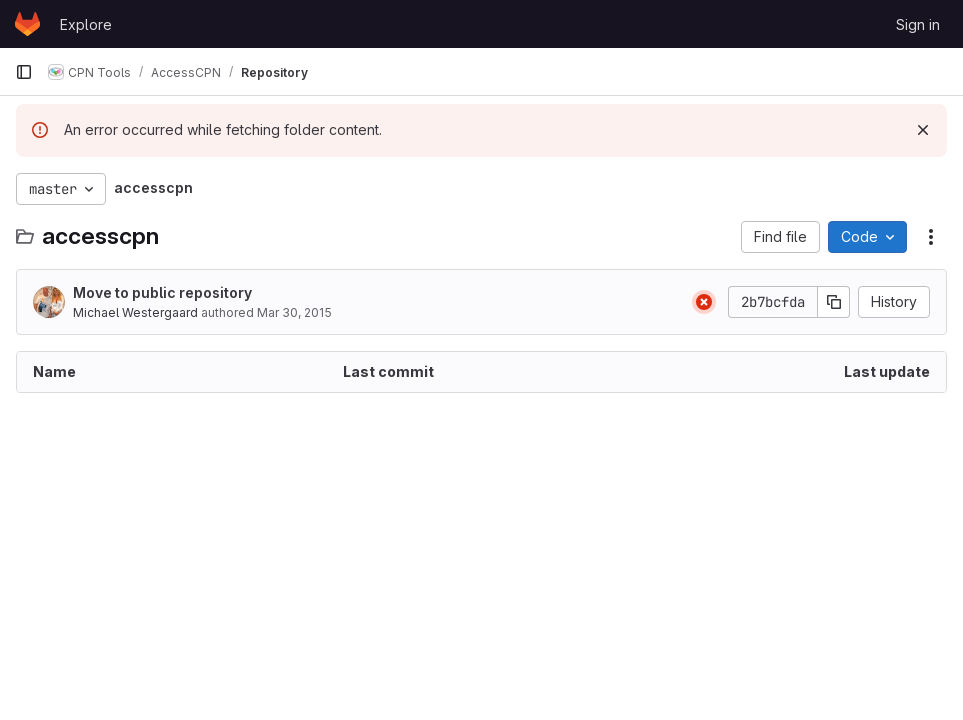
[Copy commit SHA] (834, 302)
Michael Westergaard (135, 312)
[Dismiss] (923, 130)
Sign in (918, 24)
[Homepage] (27, 24)
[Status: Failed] (704, 302)
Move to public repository (162, 292)
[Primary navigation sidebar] (24, 72)
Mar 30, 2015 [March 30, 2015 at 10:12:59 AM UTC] (294, 312)
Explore (86, 24)
